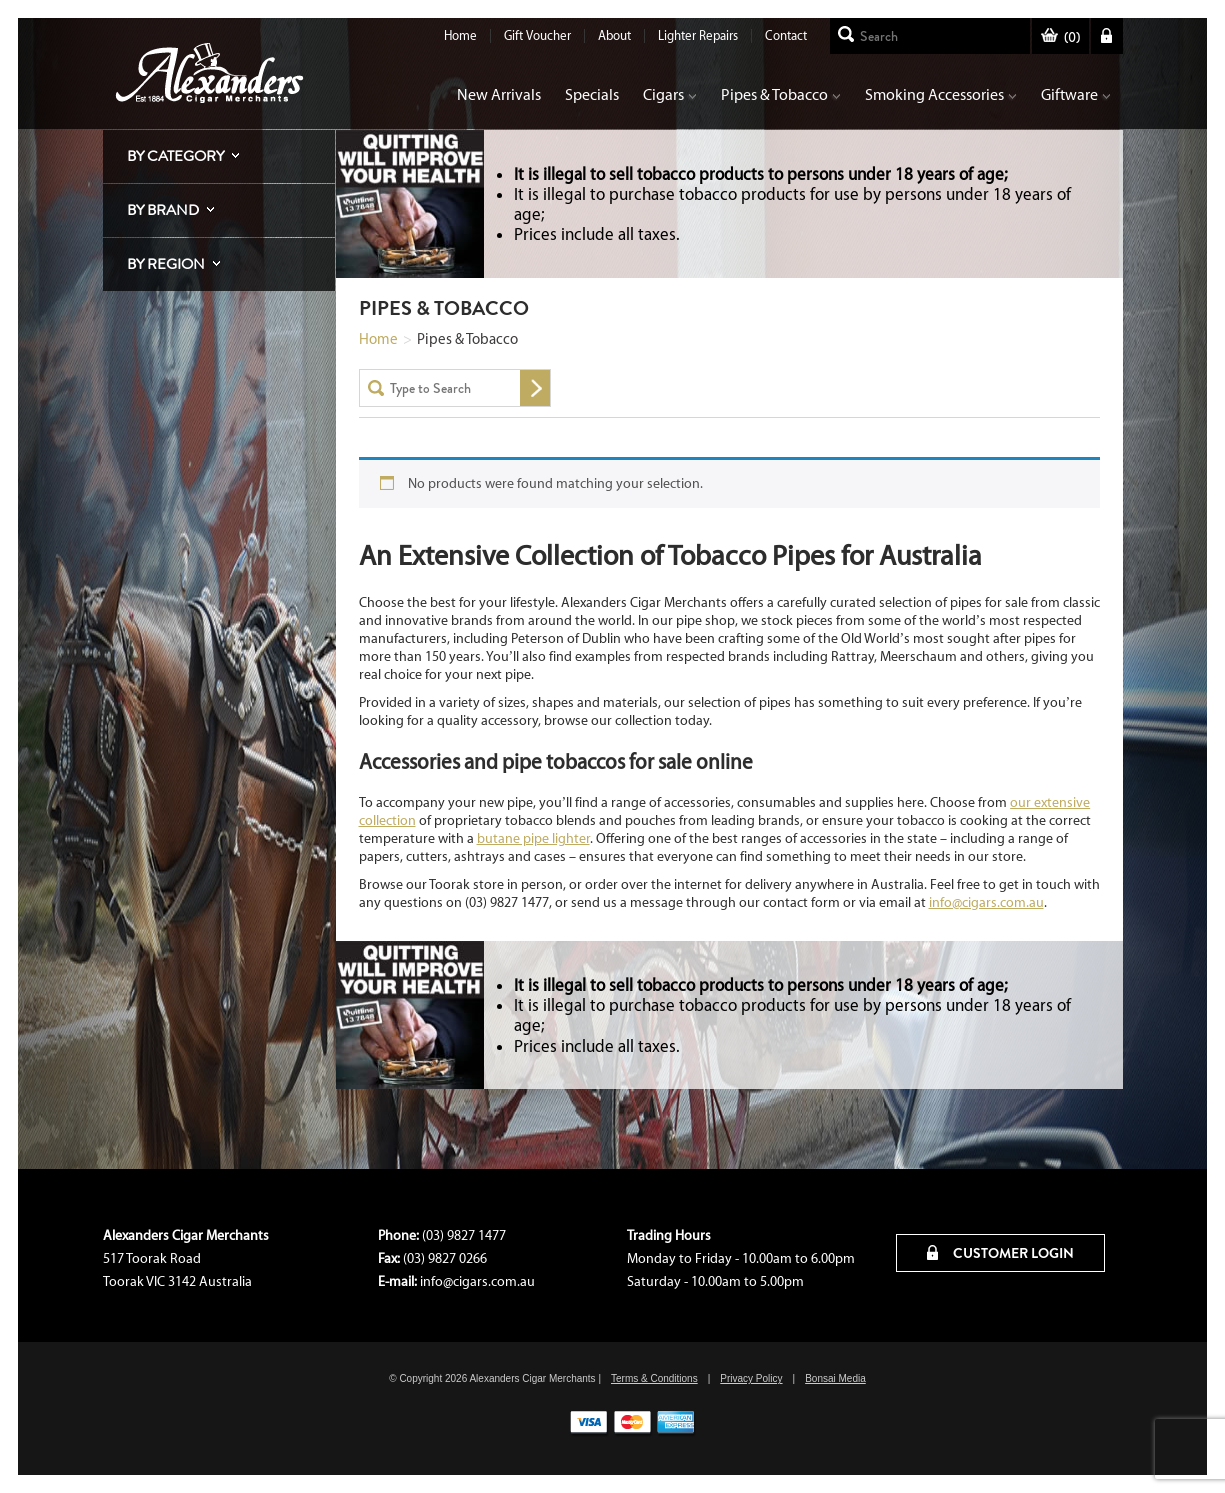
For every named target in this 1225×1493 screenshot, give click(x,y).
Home (460, 35)
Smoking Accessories (941, 94)
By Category (175, 156)
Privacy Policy (751, 1378)
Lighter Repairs (698, 35)
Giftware (1076, 94)
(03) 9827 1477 (464, 1235)
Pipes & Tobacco (781, 94)
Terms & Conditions (654, 1378)
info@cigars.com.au (986, 902)
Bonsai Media (835, 1378)
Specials (592, 94)
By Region (166, 264)
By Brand (163, 210)
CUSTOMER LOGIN (1000, 1253)
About (614, 35)
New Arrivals (499, 94)
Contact (786, 35)
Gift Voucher (537, 35)
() (1060, 37)
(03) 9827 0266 (445, 1258)
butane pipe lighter (533, 838)
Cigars (670, 94)
